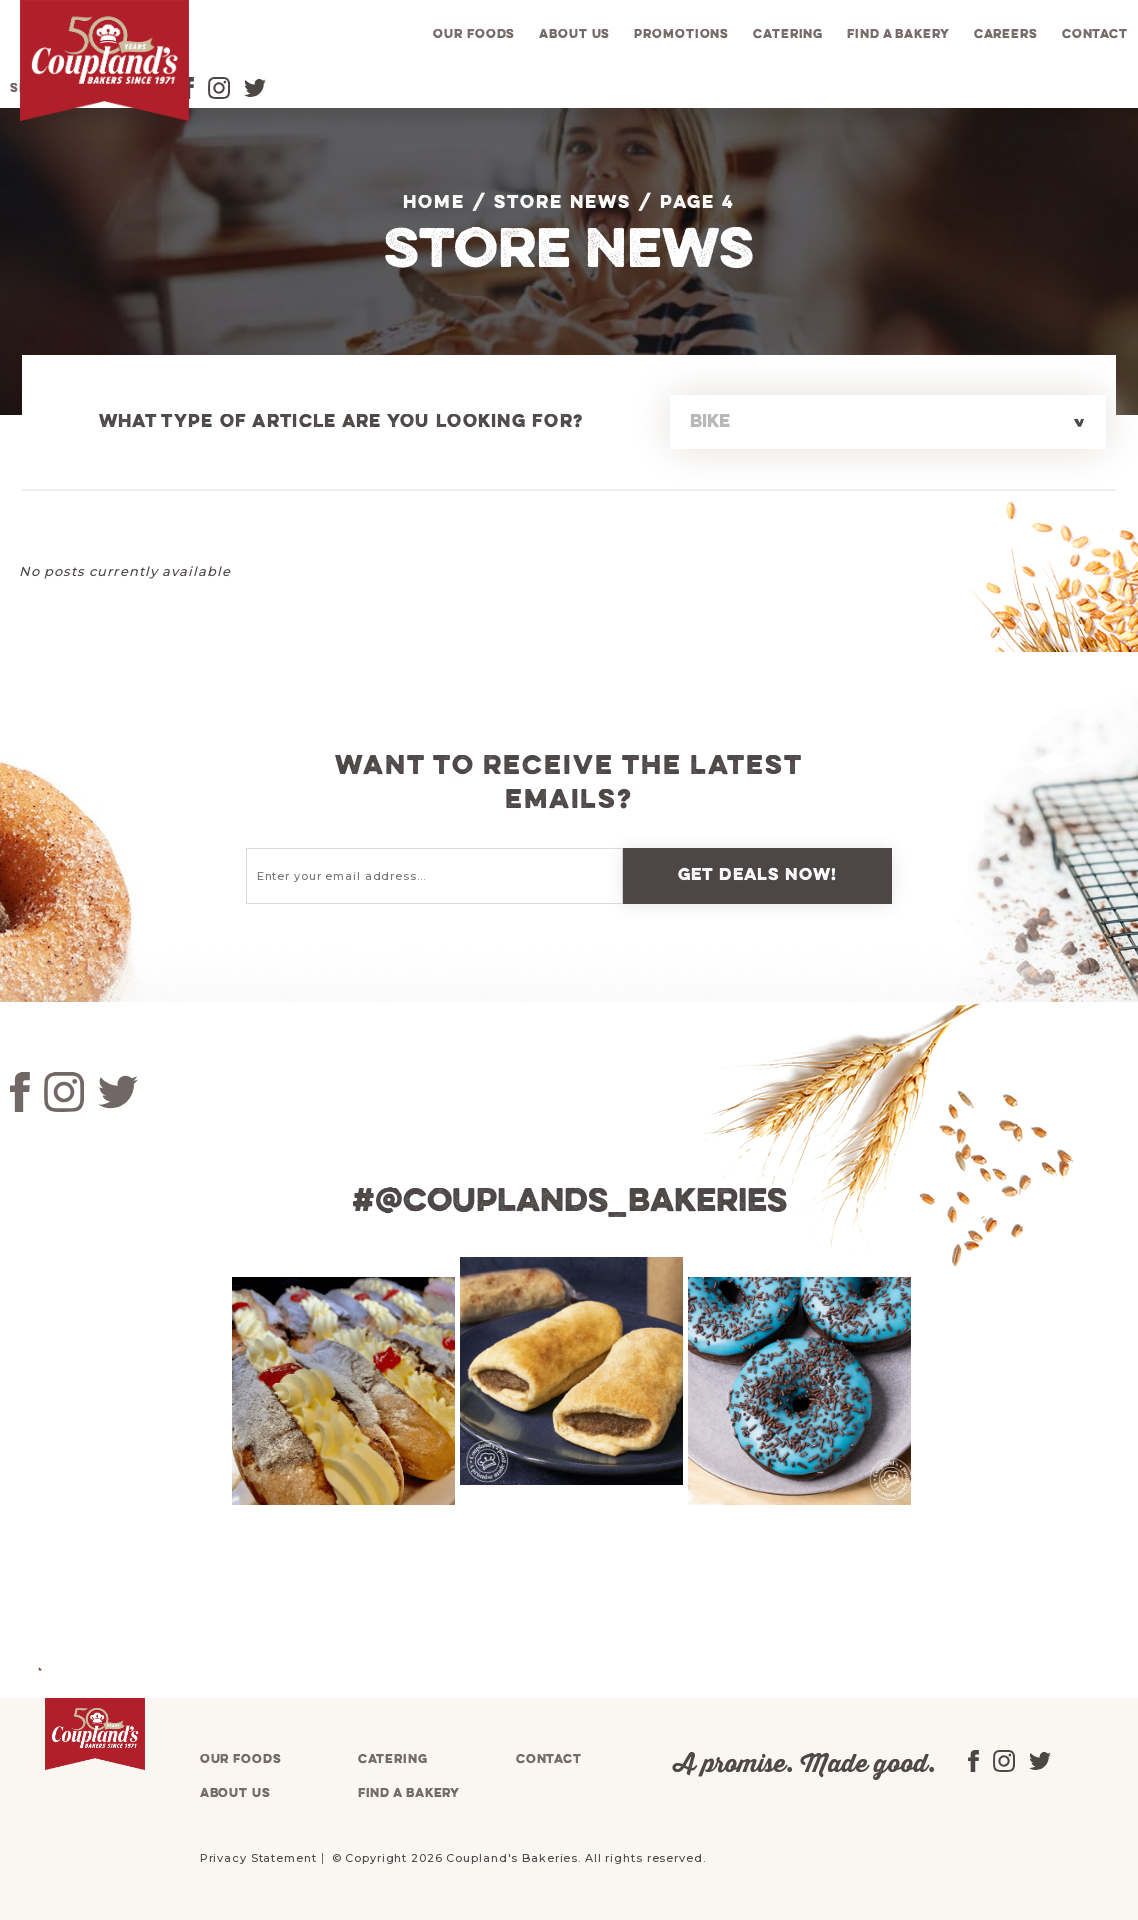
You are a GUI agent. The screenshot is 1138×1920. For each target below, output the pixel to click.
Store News (562, 203)
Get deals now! (758, 875)
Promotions (681, 34)
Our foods (474, 34)
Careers (1006, 34)
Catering (788, 34)
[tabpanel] (341, 1391)
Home (434, 203)
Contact (1095, 34)
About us (574, 34)
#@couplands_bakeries (569, 1202)
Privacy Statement (258, 1858)
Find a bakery (898, 34)
